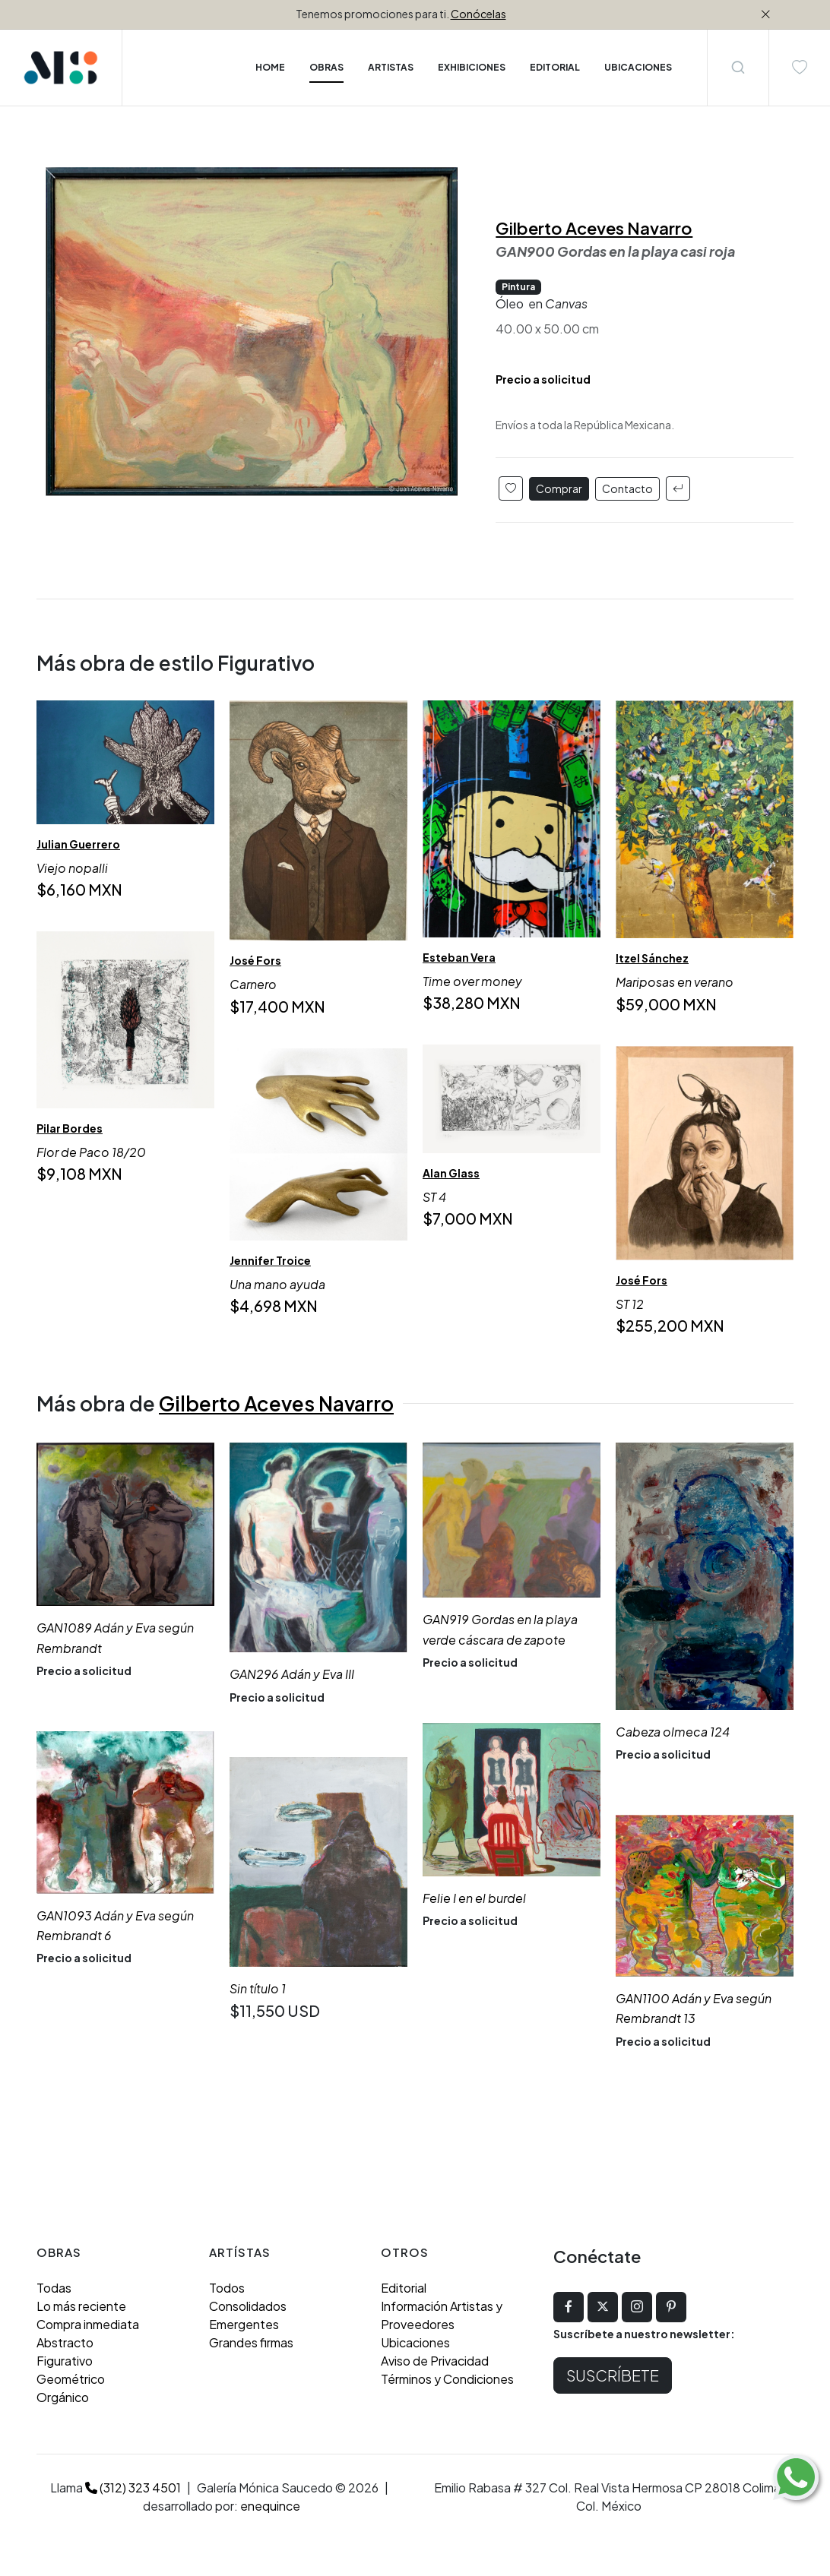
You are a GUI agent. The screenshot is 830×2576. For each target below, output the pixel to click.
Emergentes (244, 2324)
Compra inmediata (87, 2324)
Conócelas (478, 14)
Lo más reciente (81, 2306)
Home (270, 67)
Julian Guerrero (78, 844)
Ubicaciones (415, 2342)
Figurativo (64, 2361)
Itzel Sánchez (652, 958)
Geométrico (70, 2379)
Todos (227, 2288)
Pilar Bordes (69, 1128)
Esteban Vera (459, 957)
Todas (53, 2288)
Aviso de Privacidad (435, 2361)
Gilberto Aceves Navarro (594, 228)
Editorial (403, 2288)
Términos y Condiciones (447, 2379)
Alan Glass (451, 1173)
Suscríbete (612, 2375)
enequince (270, 2506)
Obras (326, 67)
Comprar (559, 488)
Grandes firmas (251, 2342)
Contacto (627, 488)
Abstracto (64, 2342)
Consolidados (248, 2306)
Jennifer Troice (270, 1260)
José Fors (255, 961)
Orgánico (62, 2397)
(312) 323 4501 (133, 2487)
